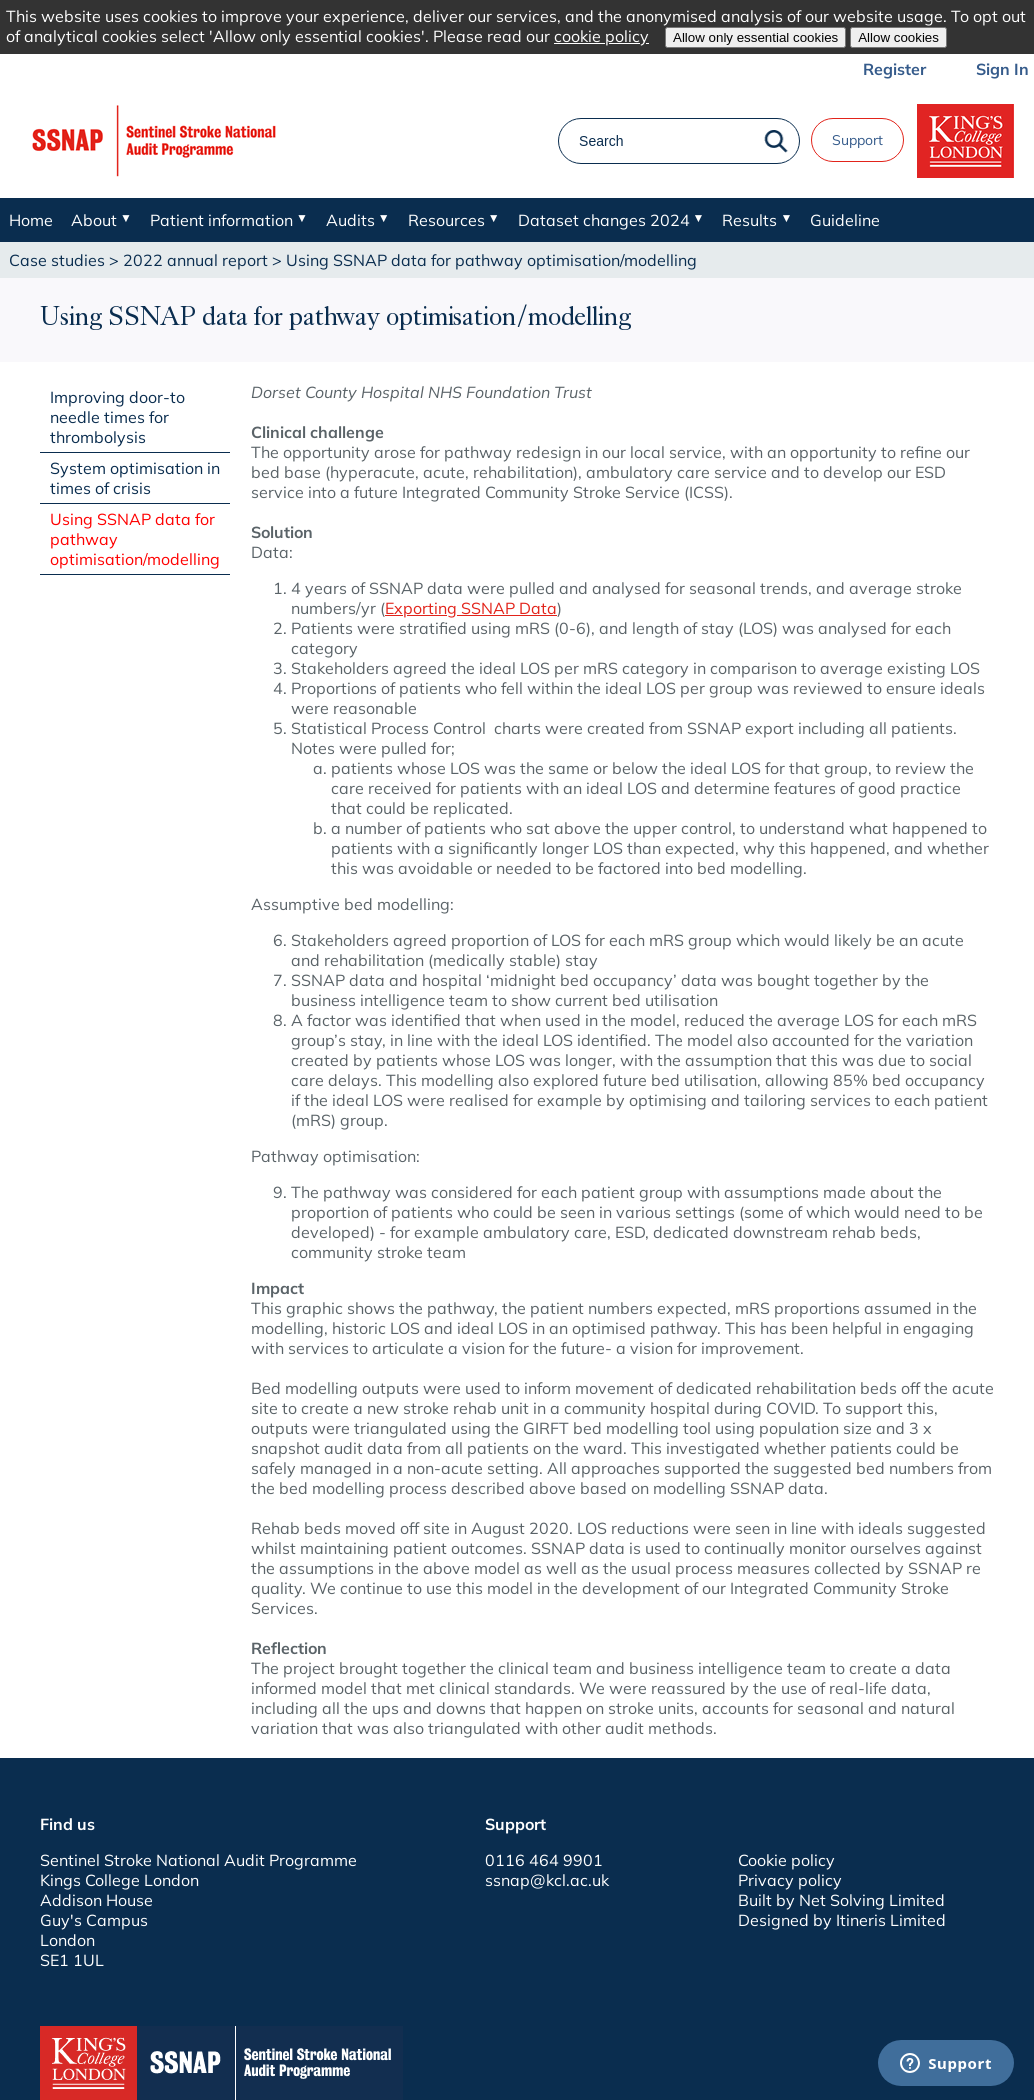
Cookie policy (786, 1860)
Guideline (845, 220)
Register (894, 69)
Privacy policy (790, 1880)
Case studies (57, 260)
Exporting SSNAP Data (471, 608)
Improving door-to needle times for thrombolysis (117, 417)
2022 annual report (195, 260)
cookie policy (601, 36)
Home (31, 220)
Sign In (1002, 69)
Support (857, 140)
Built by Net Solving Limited (841, 1900)
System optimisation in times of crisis (135, 478)
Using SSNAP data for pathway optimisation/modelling (135, 539)
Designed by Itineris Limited (842, 1920)
